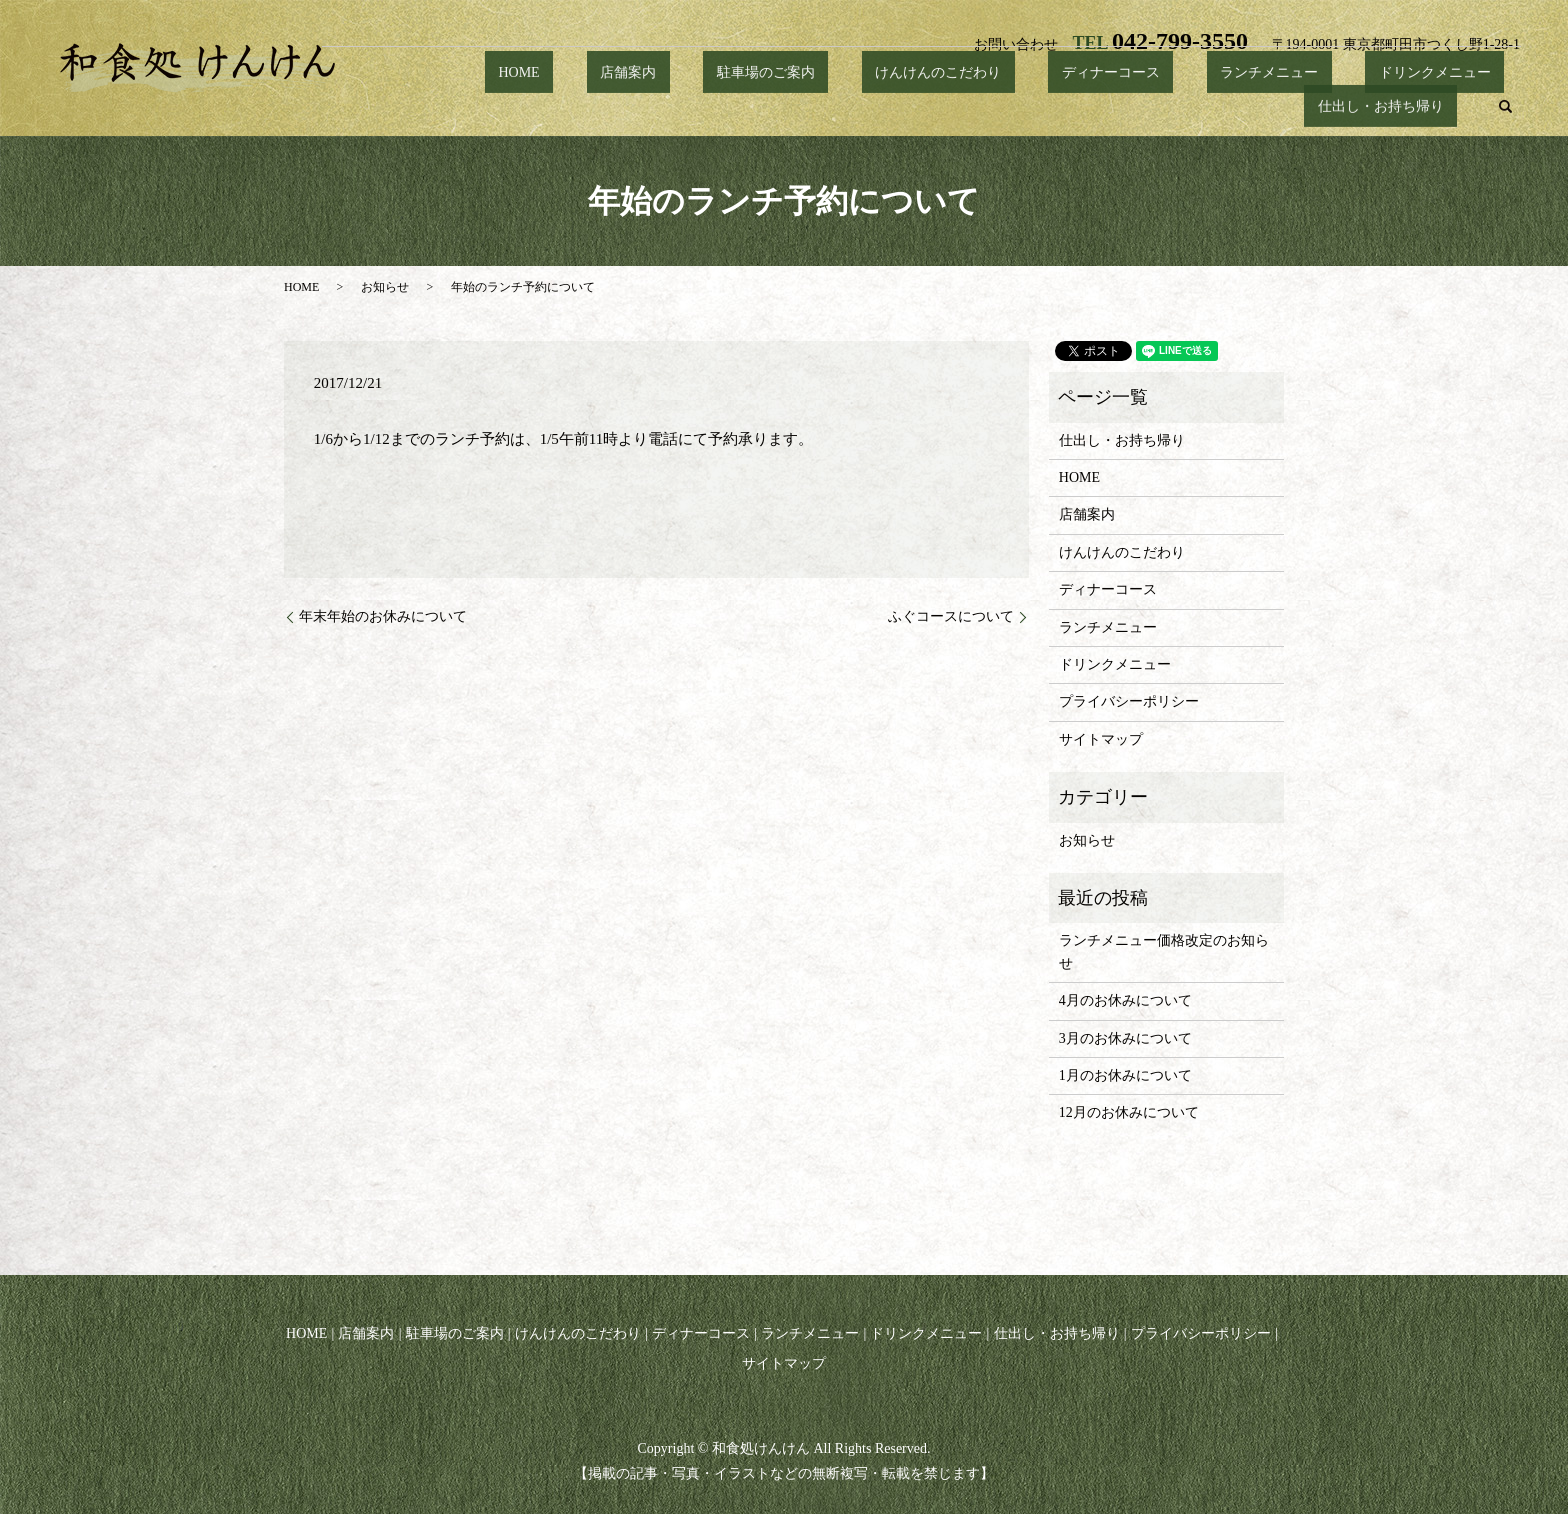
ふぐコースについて (951, 616)
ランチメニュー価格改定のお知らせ (1164, 951)
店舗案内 (570, 106)
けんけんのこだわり (826, 106)
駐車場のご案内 (680, 106)
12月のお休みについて (1129, 1112)
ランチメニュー (1103, 106)
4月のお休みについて (1125, 1000)
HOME (487, 106)
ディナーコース (972, 106)
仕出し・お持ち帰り (1394, 106)
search (1506, 107)
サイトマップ (1101, 739)
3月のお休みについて (1125, 1038)
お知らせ (385, 287)
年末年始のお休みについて (383, 616)
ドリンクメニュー (1242, 106)
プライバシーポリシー (1129, 701)
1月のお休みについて (1125, 1075)
